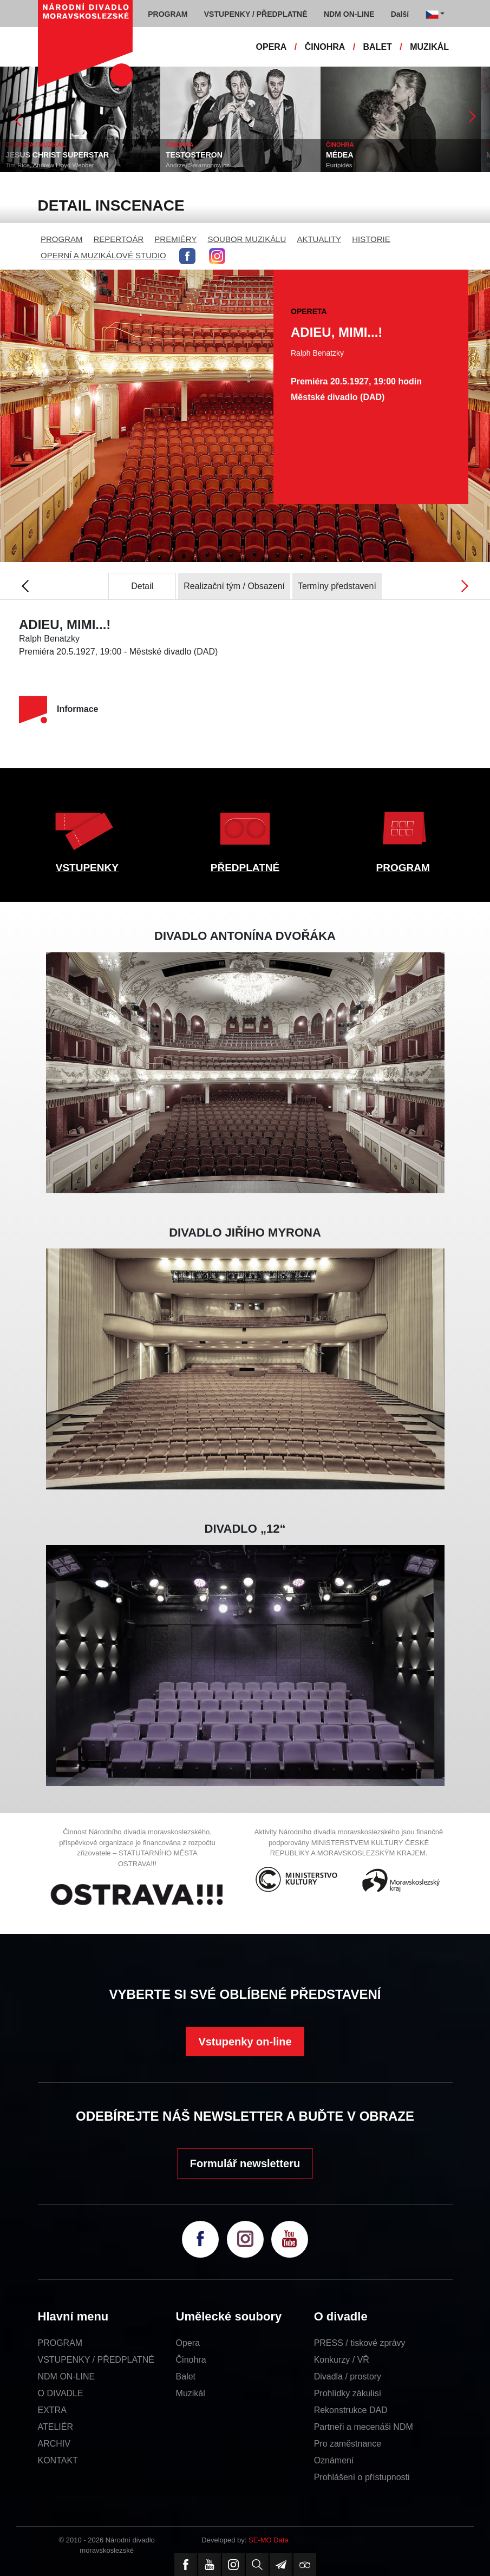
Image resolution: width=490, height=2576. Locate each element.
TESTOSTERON (194, 155)
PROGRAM (62, 239)
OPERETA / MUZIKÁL (35, 144)
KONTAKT (58, 2460)
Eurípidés (339, 165)
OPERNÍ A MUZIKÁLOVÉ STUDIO (103, 255)
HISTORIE (371, 239)
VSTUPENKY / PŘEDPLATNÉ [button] (256, 14)
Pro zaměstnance (348, 2443)
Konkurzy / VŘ (341, 2359)
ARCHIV (54, 2443)
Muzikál (190, 2393)
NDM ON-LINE (66, 2376)
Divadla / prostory (348, 2376)
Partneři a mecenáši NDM (363, 2426)
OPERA (271, 46)
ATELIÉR (56, 2426)
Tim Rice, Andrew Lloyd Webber (49, 165)
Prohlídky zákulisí (348, 2393)
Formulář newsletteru (245, 2163)
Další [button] (400, 14)
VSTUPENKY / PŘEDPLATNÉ (96, 2359)
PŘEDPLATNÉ (245, 867)
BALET (377, 46)
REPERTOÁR (119, 239)
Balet (185, 2376)
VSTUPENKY (87, 867)
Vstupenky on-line (244, 2042)
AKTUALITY (319, 239)
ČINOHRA (325, 46)
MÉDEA (340, 155)
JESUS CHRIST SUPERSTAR (57, 155)
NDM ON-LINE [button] (349, 14)
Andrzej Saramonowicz (198, 165)
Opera (188, 2343)
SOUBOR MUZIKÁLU (246, 239)
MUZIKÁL (429, 46)
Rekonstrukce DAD (351, 2410)
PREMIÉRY (175, 239)
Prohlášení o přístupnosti (362, 2477)
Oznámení (334, 2460)
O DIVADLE (60, 2393)
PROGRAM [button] (167, 14)
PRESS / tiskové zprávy (360, 2343)
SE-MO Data (269, 2540)
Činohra (191, 2359)
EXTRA (52, 2410)
